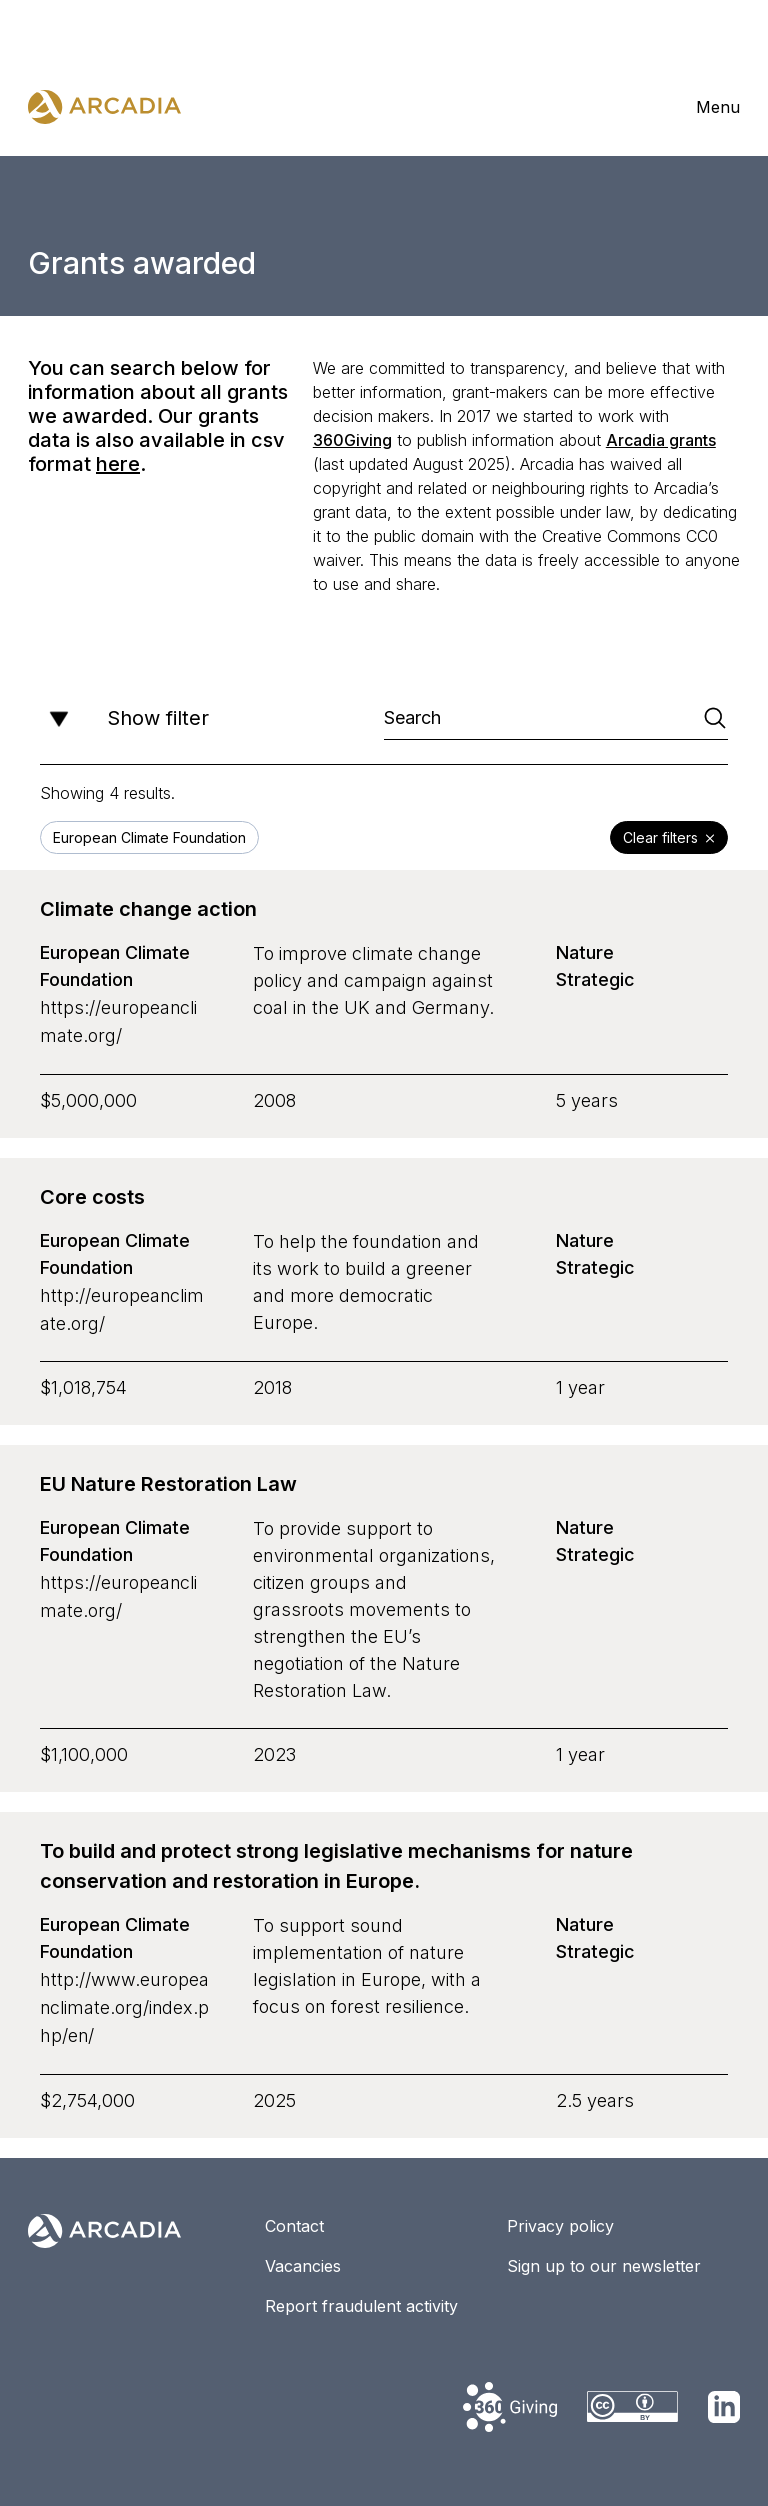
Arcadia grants (661, 440)
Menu (718, 107)
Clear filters (669, 839)
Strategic (595, 980)
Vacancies (303, 2260)
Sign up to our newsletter (604, 2260)
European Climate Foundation (115, 967)
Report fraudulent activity (361, 2300)
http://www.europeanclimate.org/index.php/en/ (126, 2003)
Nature (585, 953)
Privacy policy (560, 2220)
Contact (294, 2220)
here (118, 464)
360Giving (352, 440)
